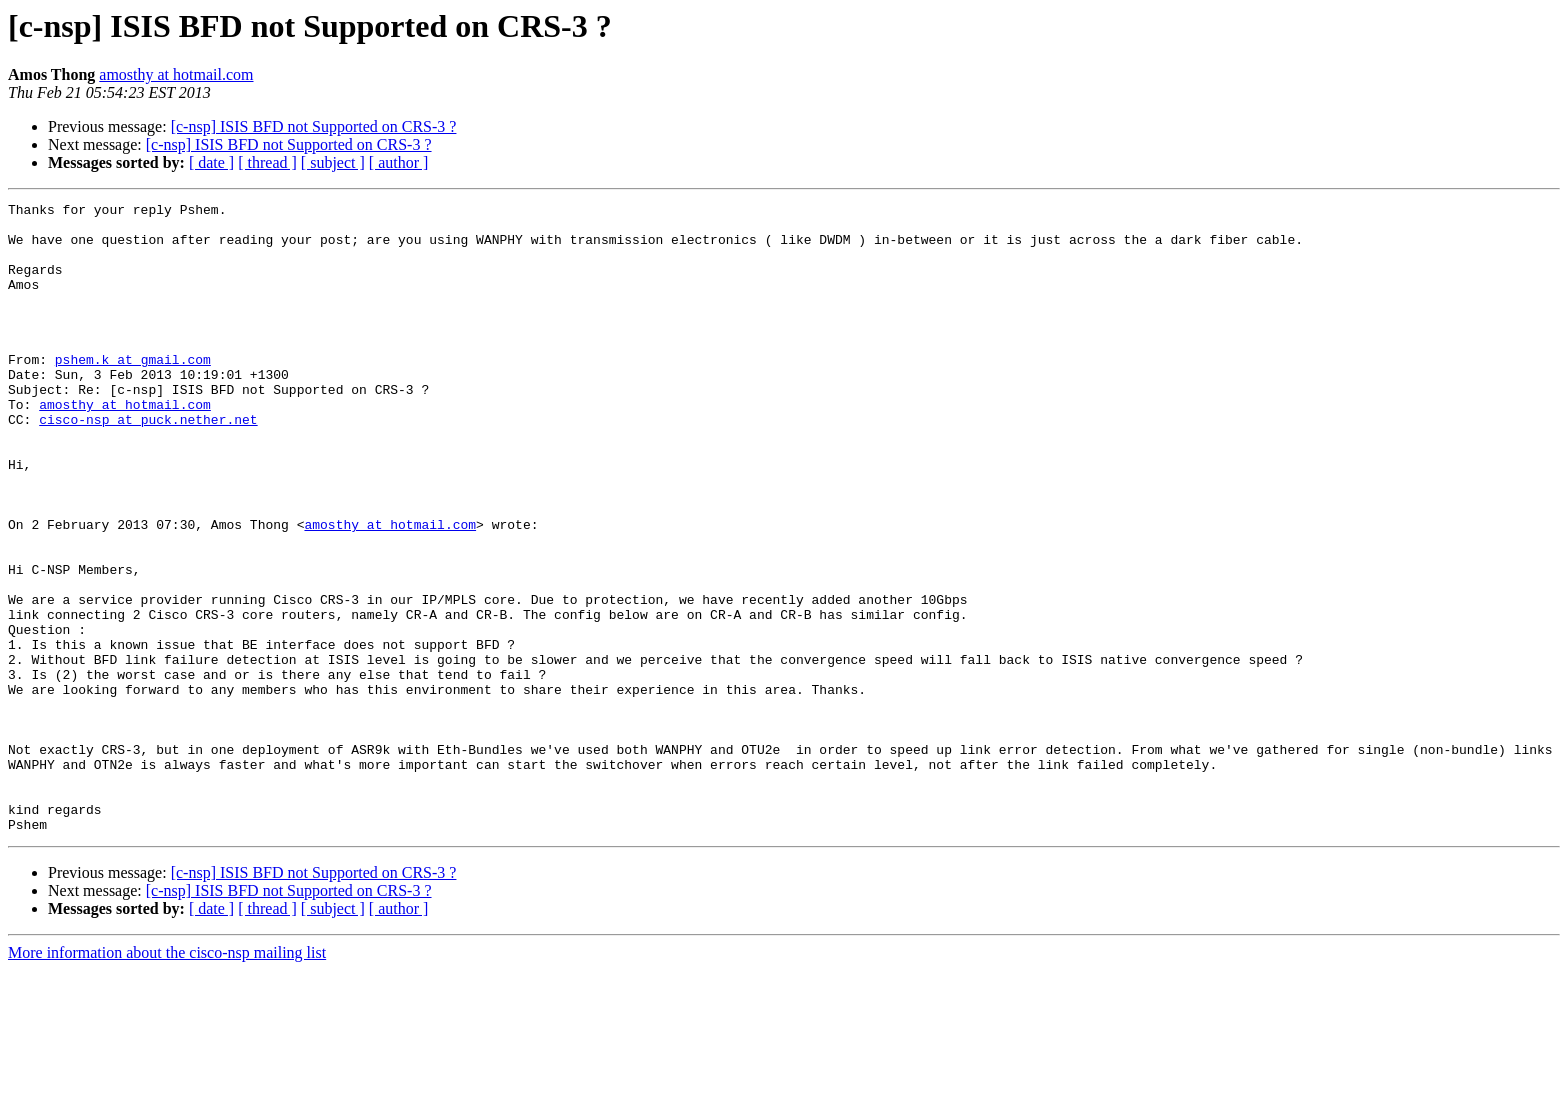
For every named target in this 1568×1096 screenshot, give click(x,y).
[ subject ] (333, 162)
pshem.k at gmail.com (133, 392)
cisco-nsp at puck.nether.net (148, 464)
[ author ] (399, 162)
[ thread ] (267, 162)
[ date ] (211, 162)
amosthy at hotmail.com (176, 74)
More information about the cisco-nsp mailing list (167, 1078)
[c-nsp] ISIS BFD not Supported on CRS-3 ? (314, 126)
